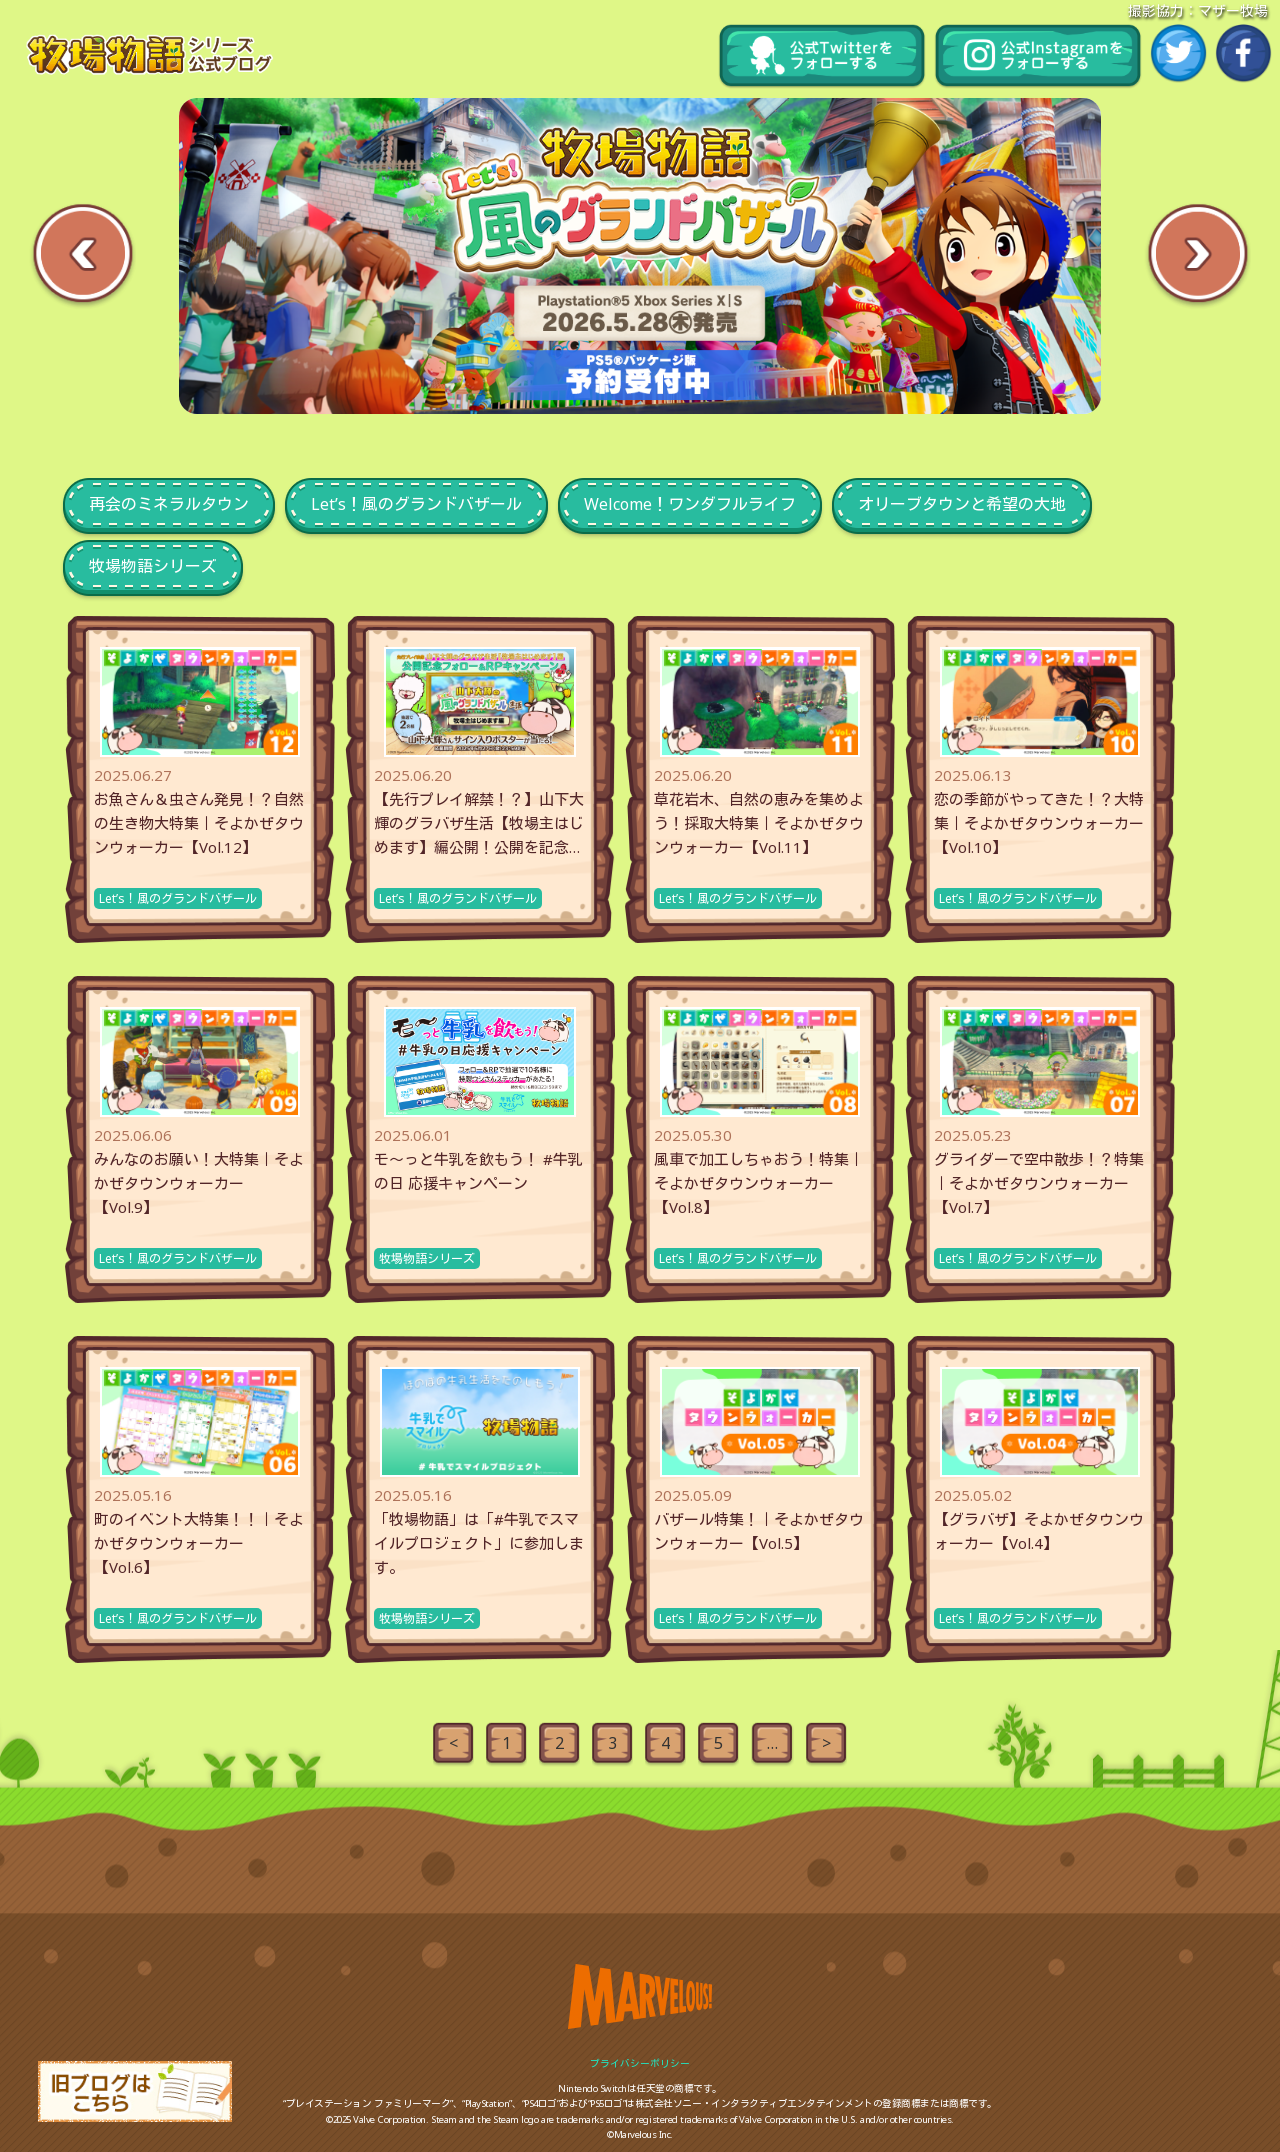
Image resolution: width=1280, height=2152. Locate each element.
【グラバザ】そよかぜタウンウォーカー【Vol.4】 (1039, 1531)
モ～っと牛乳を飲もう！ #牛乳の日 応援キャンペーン (478, 1171)
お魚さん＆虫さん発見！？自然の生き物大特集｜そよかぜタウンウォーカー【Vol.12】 (199, 823)
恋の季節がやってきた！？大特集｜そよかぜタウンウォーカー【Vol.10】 (1039, 823)
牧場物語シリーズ (427, 1258)
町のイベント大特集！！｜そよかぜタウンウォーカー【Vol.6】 (199, 1543)
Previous (82, 255)
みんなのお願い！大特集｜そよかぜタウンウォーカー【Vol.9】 (199, 1183)
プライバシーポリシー (640, 2063)
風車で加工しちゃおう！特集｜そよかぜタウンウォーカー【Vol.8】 (759, 1183)
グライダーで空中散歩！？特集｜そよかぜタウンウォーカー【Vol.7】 (1039, 1183)
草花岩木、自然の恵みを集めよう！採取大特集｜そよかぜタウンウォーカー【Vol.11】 (759, 823)
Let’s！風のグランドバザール (178, 898)
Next (1197, 255)
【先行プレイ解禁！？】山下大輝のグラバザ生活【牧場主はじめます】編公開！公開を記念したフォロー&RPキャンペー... (479, 824)
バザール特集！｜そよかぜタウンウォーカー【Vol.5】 (759, 1531)
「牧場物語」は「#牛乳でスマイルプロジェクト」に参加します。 (479, 1543)
